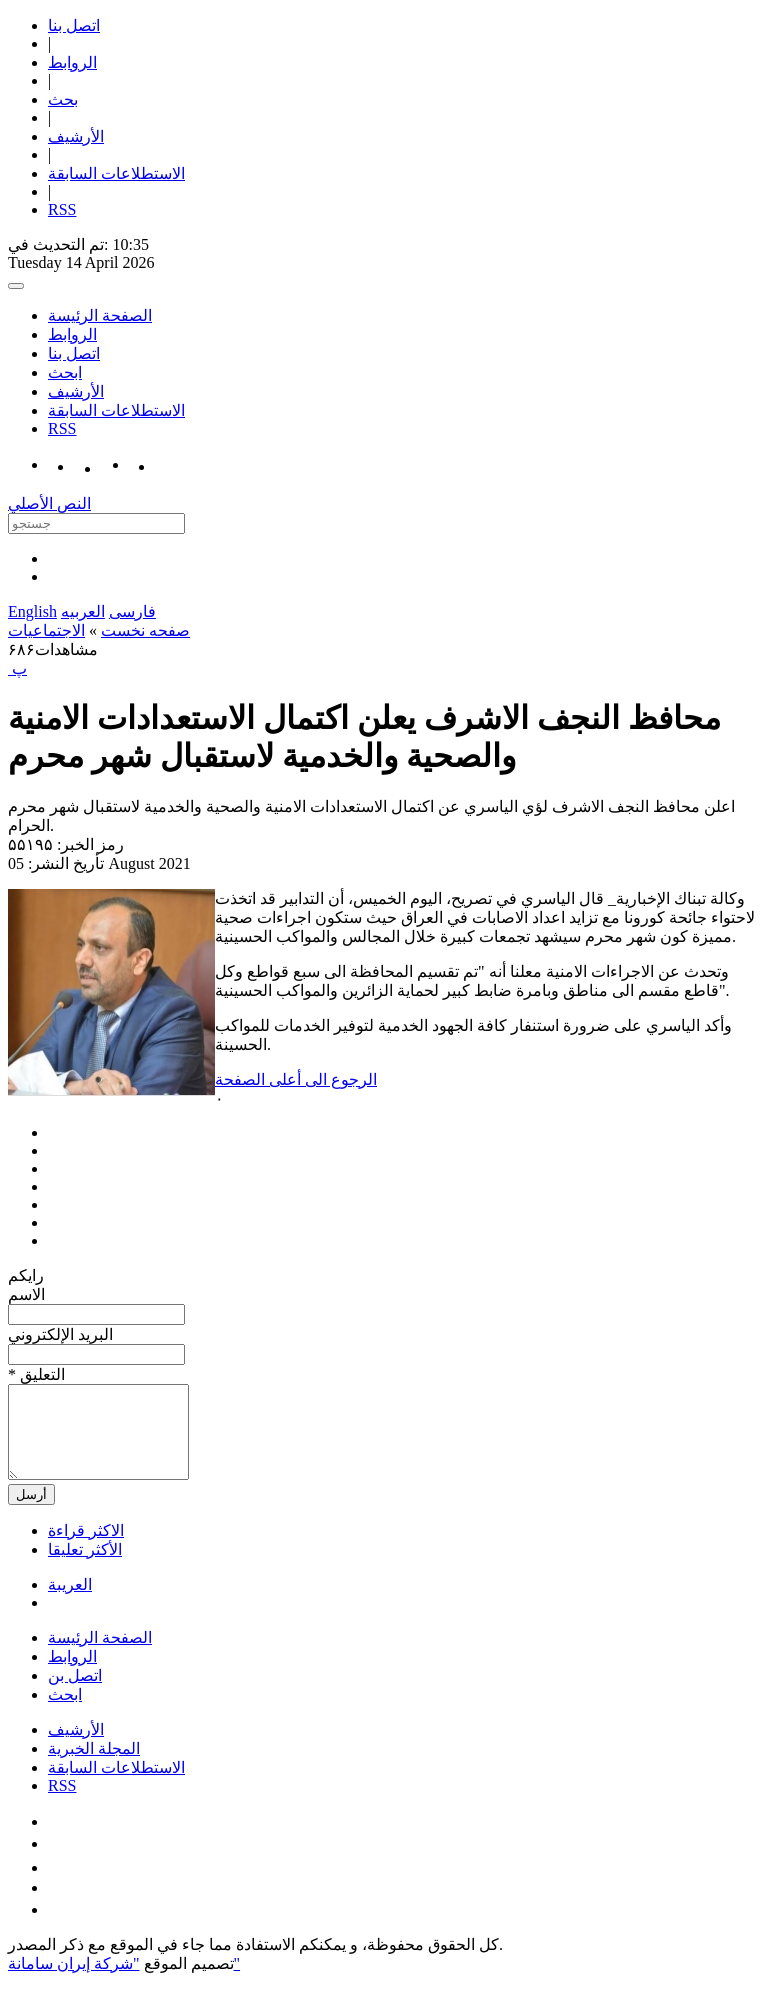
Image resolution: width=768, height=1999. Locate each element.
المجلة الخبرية (94, 1766)
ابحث (65, 372)
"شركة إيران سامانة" (124, 1981)
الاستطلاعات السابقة (116, 173)
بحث (63, 99)
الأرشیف (76, 136)
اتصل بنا (74, 25)
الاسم (26, 1294)
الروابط (72, 62)
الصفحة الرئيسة (100, 315)
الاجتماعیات (46, 630)
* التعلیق (36, 1374)
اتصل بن (75, 1693)
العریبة (70, 1602)
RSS (62, 209)
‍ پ (17, 668)
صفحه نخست (145, 630)
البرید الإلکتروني (60, 1334)
